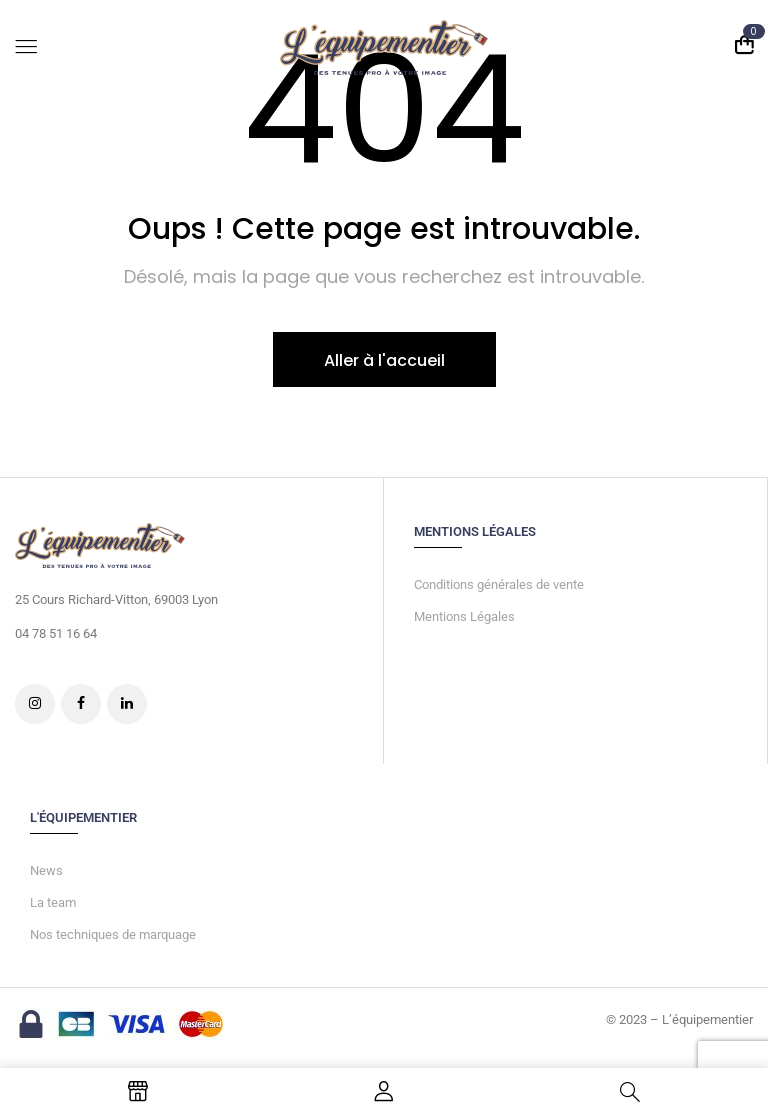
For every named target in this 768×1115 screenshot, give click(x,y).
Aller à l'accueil (384, 360)
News (46, 870)
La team (53, 902)
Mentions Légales (464, 616)
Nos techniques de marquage (113, 934)
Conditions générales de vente (499, 584)
